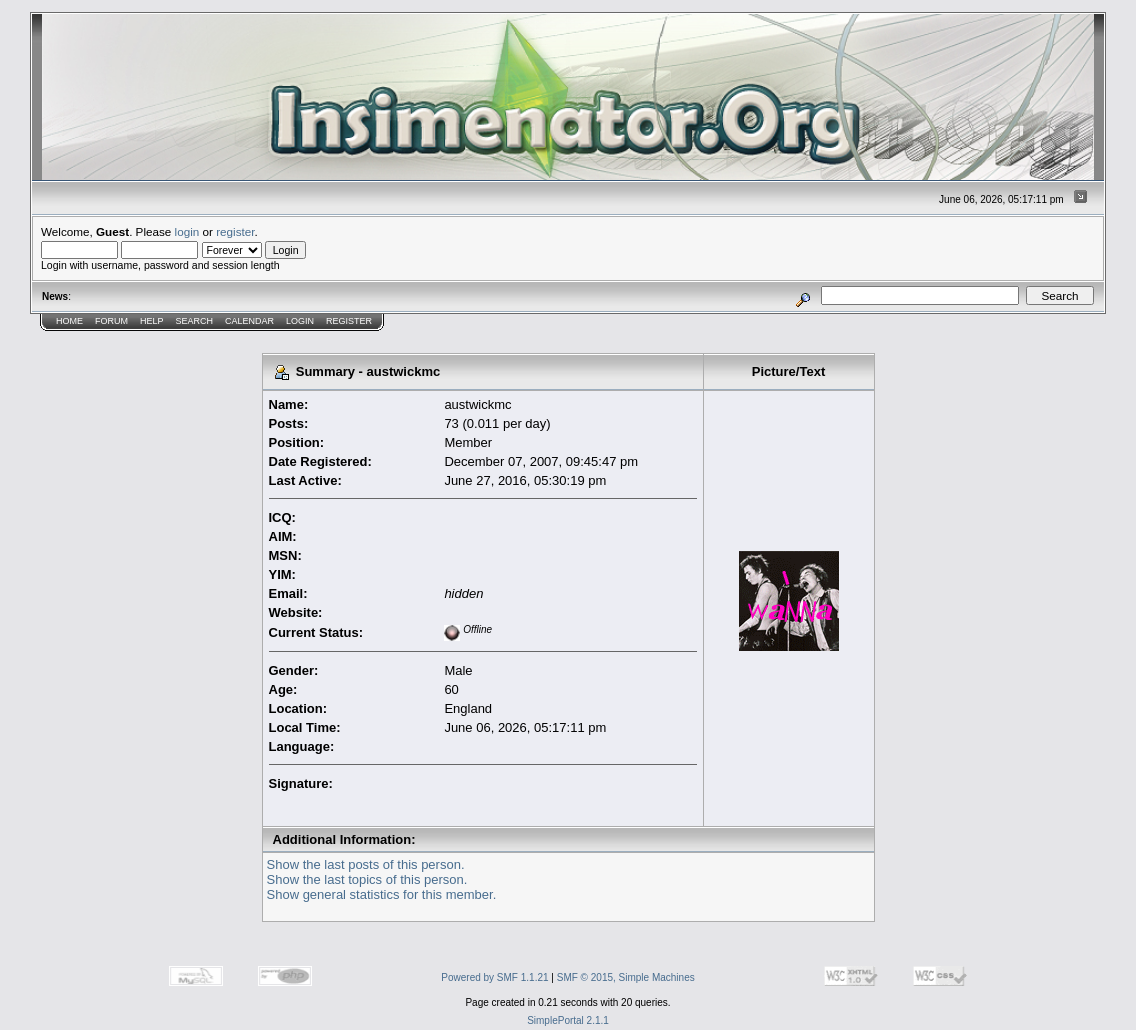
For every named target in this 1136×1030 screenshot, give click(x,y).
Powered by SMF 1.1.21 (494, 977)
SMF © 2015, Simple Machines (626, 977)
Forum (111, 321)
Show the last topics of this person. (367, 879)
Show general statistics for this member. (382, 894)
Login (300, 321)
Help (152, 321)
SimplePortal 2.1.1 (568, 1020)
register (235, 231)
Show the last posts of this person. (366, 864)
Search (195, 321)
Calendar (249, 321)
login (187, 231)
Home (69, 321)
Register (349, 321)
